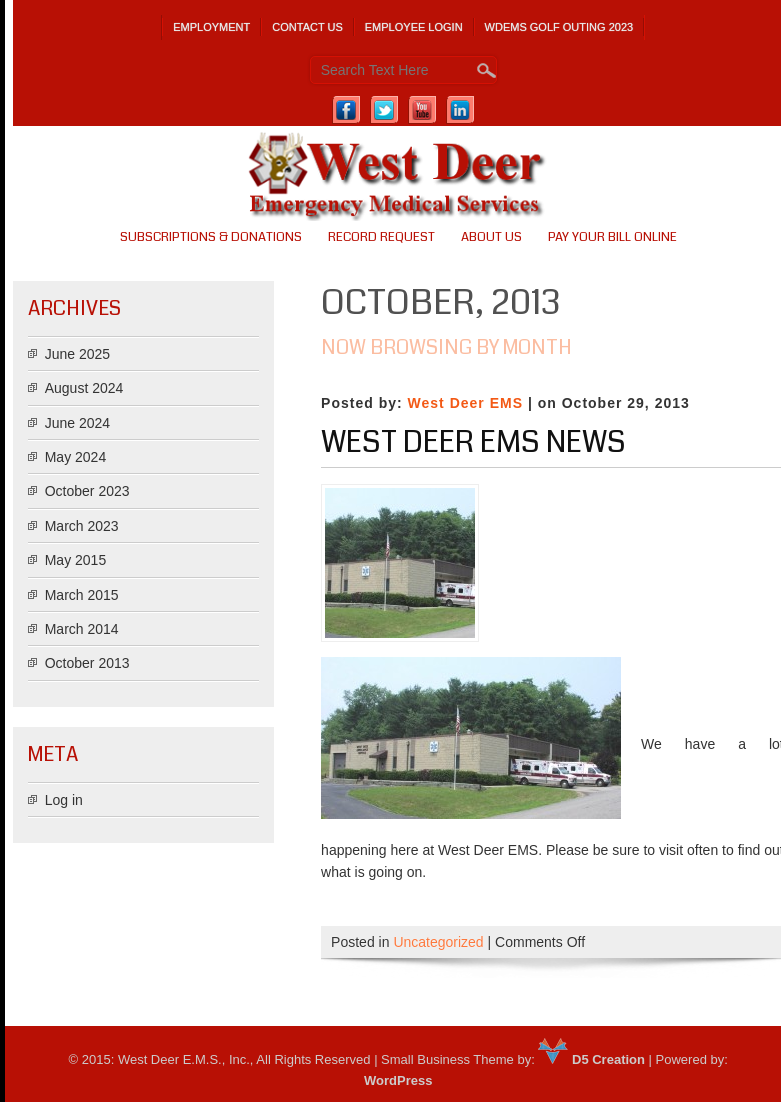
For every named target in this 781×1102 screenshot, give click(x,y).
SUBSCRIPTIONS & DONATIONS (211, 237)
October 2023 (87, 491)
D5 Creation (591, 1059)
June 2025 (77, 354)
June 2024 (77, 423)
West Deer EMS (465, 403)
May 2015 (75, 560)
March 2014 (82, 629)
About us (491, 237)
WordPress (398, 1080)
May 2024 (75, 457)
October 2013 (87, 663)
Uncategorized (438, 942)
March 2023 (82, 526)
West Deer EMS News (473, 442)
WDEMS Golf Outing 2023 (559, 27)
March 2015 (82, 595)
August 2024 (84, 388)
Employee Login (414, 27)
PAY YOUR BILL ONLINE (612, 237)
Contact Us (307, 27)
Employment (211, 27)
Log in (64, 800)
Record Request (381, 237)
